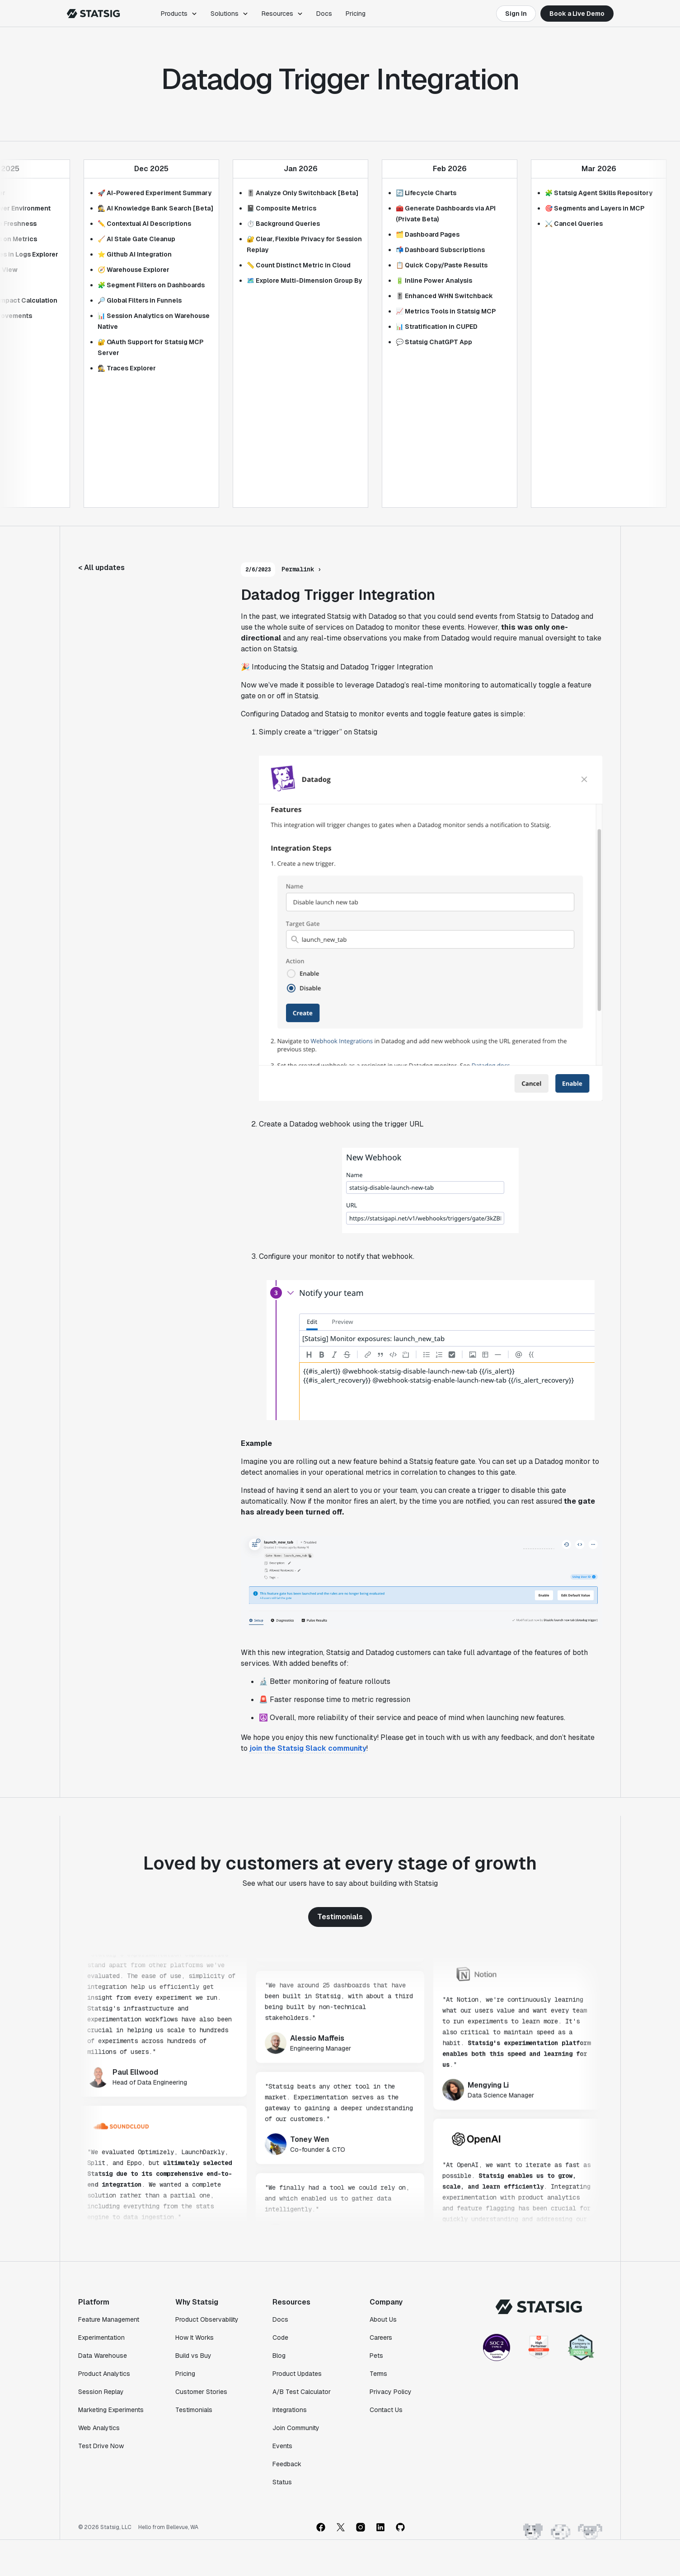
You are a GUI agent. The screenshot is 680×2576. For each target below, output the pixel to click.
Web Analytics (99, 2428)
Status (282, 2482)
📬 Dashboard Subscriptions (440, 250)
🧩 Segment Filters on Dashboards (151, 285)
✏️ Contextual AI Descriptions (144, 224)
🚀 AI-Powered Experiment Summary (154, 193)
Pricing (356, 13)
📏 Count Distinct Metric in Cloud (299, 265)
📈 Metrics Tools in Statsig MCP (446, 311)
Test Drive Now (101, 2446)
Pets (376, 2356)
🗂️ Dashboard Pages (428, 234)
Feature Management (108, 2319)
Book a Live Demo (577, 13)
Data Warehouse (102, 2356)
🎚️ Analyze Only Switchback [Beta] (302, 193)
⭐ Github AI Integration (135, 254)
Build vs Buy (193, 2356)
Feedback (286, 2464)
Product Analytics (104, 2374)
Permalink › (301, 569)
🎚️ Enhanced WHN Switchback (444, 296)
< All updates (101, 567)
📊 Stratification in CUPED (437, 327)
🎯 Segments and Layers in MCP (594, 208)
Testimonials (340, 1916)
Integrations (289, 2410)
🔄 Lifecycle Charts (426, 193)
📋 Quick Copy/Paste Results (442, 265)
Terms (378, 2374)
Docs (324, 13)
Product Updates (297, 2374)
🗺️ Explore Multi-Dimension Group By (304, 280)
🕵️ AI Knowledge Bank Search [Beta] (155, 208)
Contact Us (386, 2410)
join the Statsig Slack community (307, 1748)
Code (280, 2337)
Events (282, 2446)
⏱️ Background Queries (283, 224)
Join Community (295, 2428)
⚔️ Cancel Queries (574, 224)
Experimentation (101, 2337)
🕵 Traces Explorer (127, 368)
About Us (383, 2319)
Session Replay (101, 2392)
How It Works (194, 2337)
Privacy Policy (391, 2392)
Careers (381, 2337)
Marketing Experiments (111, 2410)
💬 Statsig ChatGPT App (434, 342)
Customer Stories (201, 2392)
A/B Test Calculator (301, 2392)
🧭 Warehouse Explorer (133, 270)
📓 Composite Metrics (281, 208)
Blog (279, 2356)
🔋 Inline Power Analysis (434, 280)
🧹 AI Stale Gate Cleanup (136, 239)
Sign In (516, 13)
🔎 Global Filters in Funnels (140, 300)
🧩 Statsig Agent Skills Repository (598, 193)
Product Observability (207, 2319)
